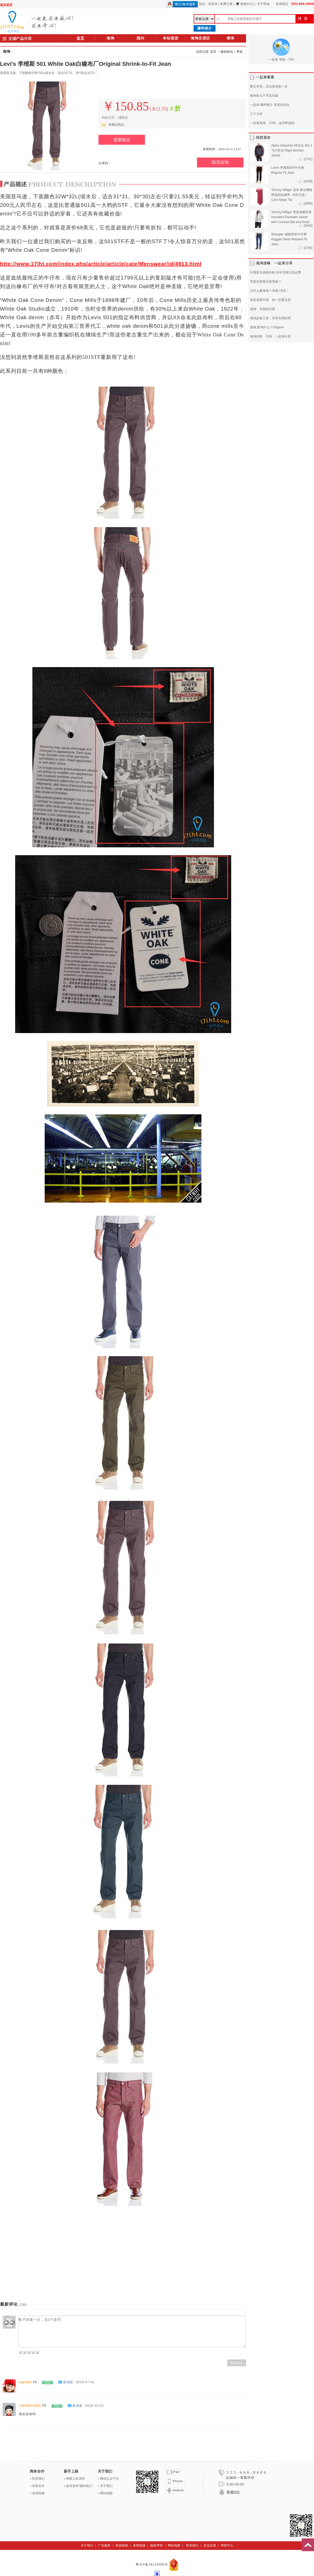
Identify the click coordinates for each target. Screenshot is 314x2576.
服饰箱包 (226, 52)
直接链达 (121, 139)
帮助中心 (227, 2545)
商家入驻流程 (75, 2478)
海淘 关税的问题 (262, 309)
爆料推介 (204, 28)
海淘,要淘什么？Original (267, 327)
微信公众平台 (109, 2478)
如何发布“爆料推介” (79, 2486)
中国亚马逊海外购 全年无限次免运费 (275, 272)
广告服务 (104, 2545)
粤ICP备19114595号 (152, 2564)
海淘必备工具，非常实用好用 (270, 318)
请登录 (213, 4)
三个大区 (256, 114)
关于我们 (106, 2486)
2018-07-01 (85, 2382)
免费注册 (226, 4)
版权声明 (156, 2545)
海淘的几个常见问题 (264, 95)
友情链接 (38, 2493)
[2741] (308, 159)
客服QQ (233, 2492)
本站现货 (170, 38)
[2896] (308, 203)
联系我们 (38, 2478)
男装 (239, 52)
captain (25, 2382)
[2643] (308, 226)
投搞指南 (121, 2545)
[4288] (308, 181)
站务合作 (38, 2486)
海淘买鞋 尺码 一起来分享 (270, 336)
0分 (47, 2382)
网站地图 (106, 2493)
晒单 (231, 38)
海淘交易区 (200, 38)
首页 (80, 38)
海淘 (110, 38)
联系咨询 (220, 162)
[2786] (308, 248)
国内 (140, 38)
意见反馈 (209, 2545)
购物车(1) (245, 4)
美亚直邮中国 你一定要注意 (270, 300)
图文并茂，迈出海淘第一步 (269, 86)
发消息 (68, 2382)
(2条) (23, 2304)
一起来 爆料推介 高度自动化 (269, 105)
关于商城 (263, 4)
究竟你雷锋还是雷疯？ (265, 281)
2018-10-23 (94, 2406)
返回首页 (6, 5)
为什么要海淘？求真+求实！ (269, 291)
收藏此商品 (116, 124)
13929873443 (30, 2406)
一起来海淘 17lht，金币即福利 (272, 123)
